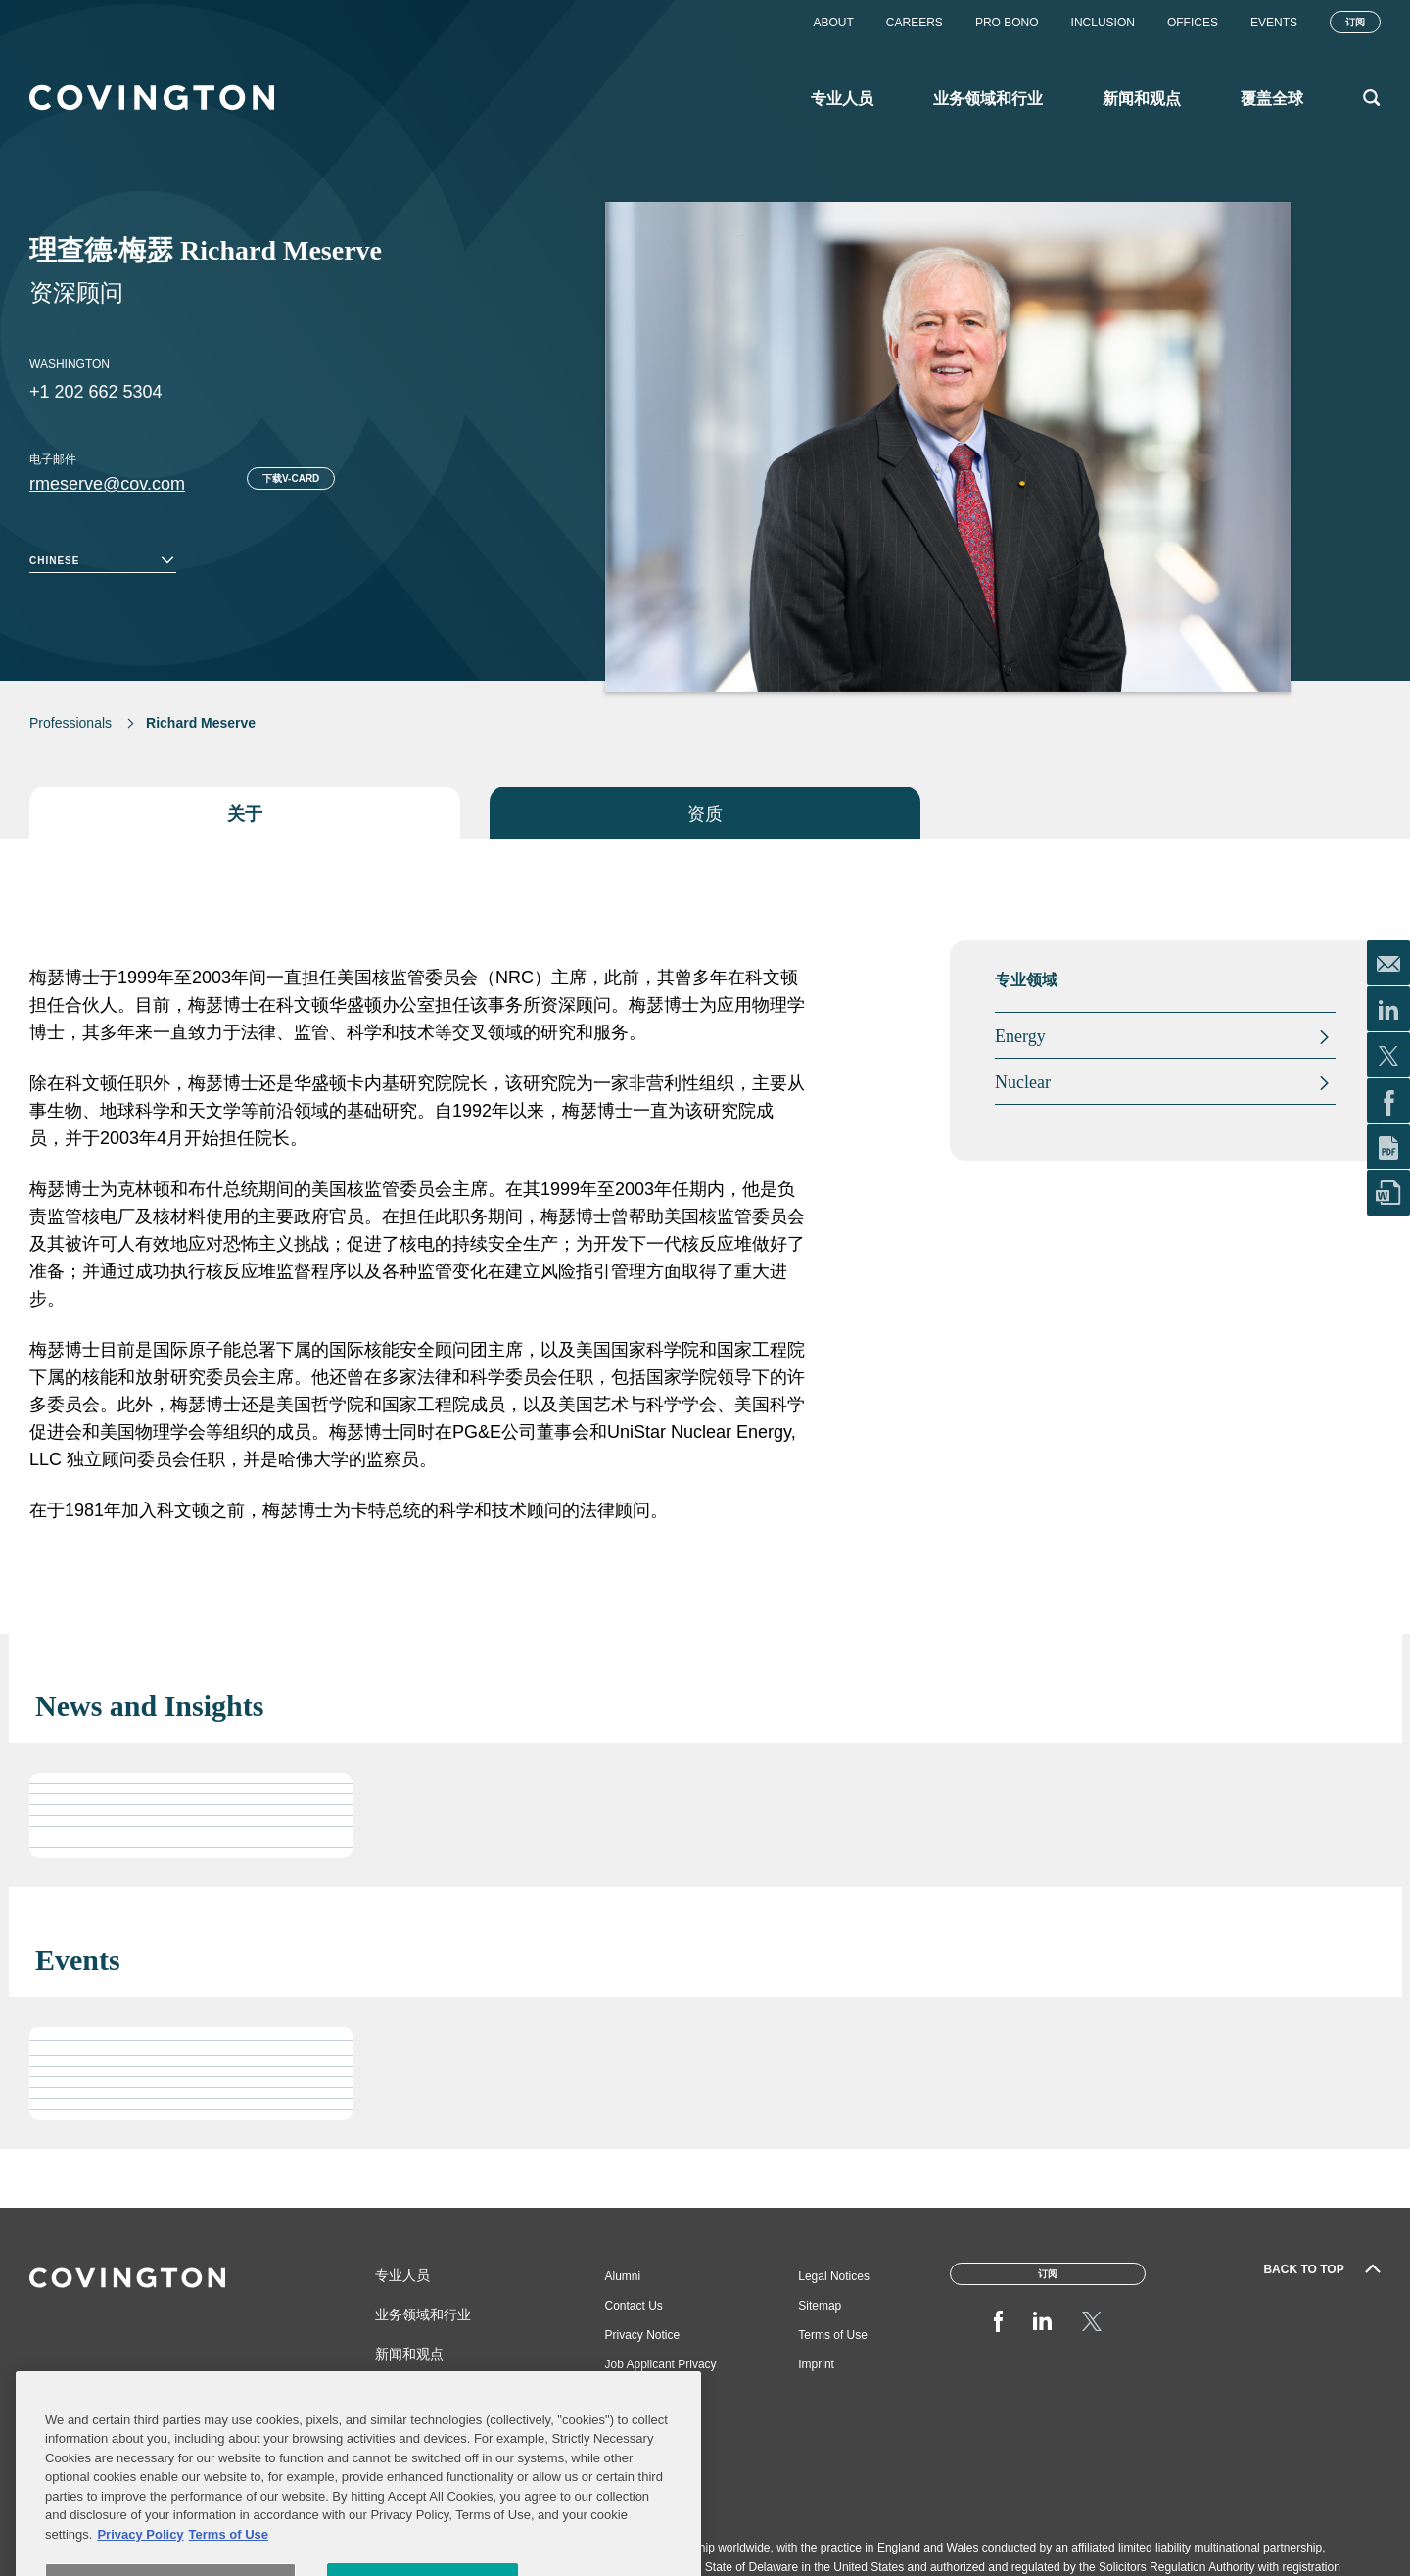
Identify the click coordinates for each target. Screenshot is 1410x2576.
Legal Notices (834, 2276)
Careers (914, 22)
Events (1273, 22)
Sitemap (819, 2306)
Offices (1192, 22)
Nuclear (1023, 1082)
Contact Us (634, 2306)
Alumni (623, 2276)
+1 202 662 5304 (96, 392)
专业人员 (402, 2275)
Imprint (816, 2364)
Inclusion (1103, 22)
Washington (69, 364)
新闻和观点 (409, 2353)
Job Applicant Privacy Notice (661, 2372)
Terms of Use (833, 2335)
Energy (1020, 1036)
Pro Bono (1007, 22)
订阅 (1355, 22)
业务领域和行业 (423, 2314)
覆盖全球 (402, 2393)
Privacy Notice (643, 2335)
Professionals (70, 723)
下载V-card (290, 478)
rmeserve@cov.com (107, 484)
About (833, 22)
